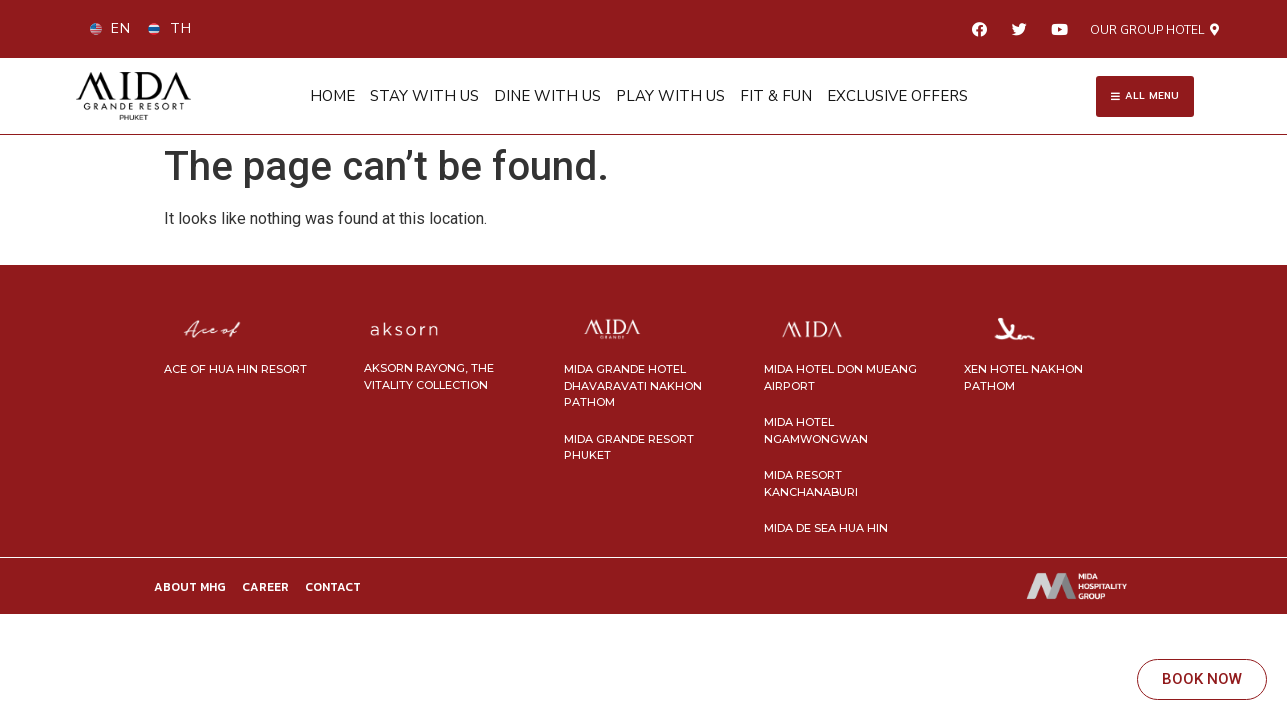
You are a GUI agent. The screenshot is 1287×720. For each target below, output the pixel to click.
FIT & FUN (776, 96)
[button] (1154, 30)
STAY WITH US (424, 96)
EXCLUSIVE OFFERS (897, 96)
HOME (332, 96)
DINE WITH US (547, 96)
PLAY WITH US (670, 96)
